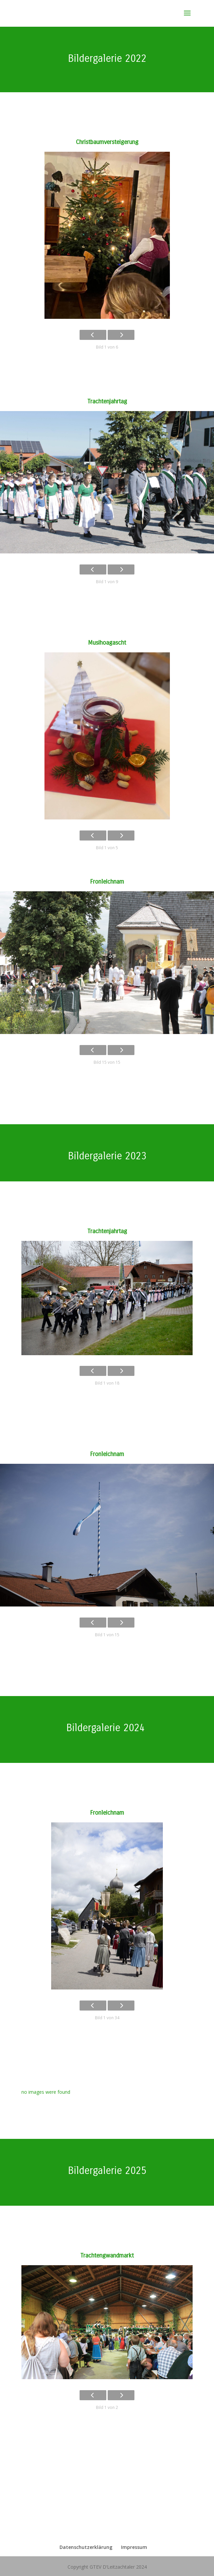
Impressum (134, 2547)
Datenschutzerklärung (86, 2547)
